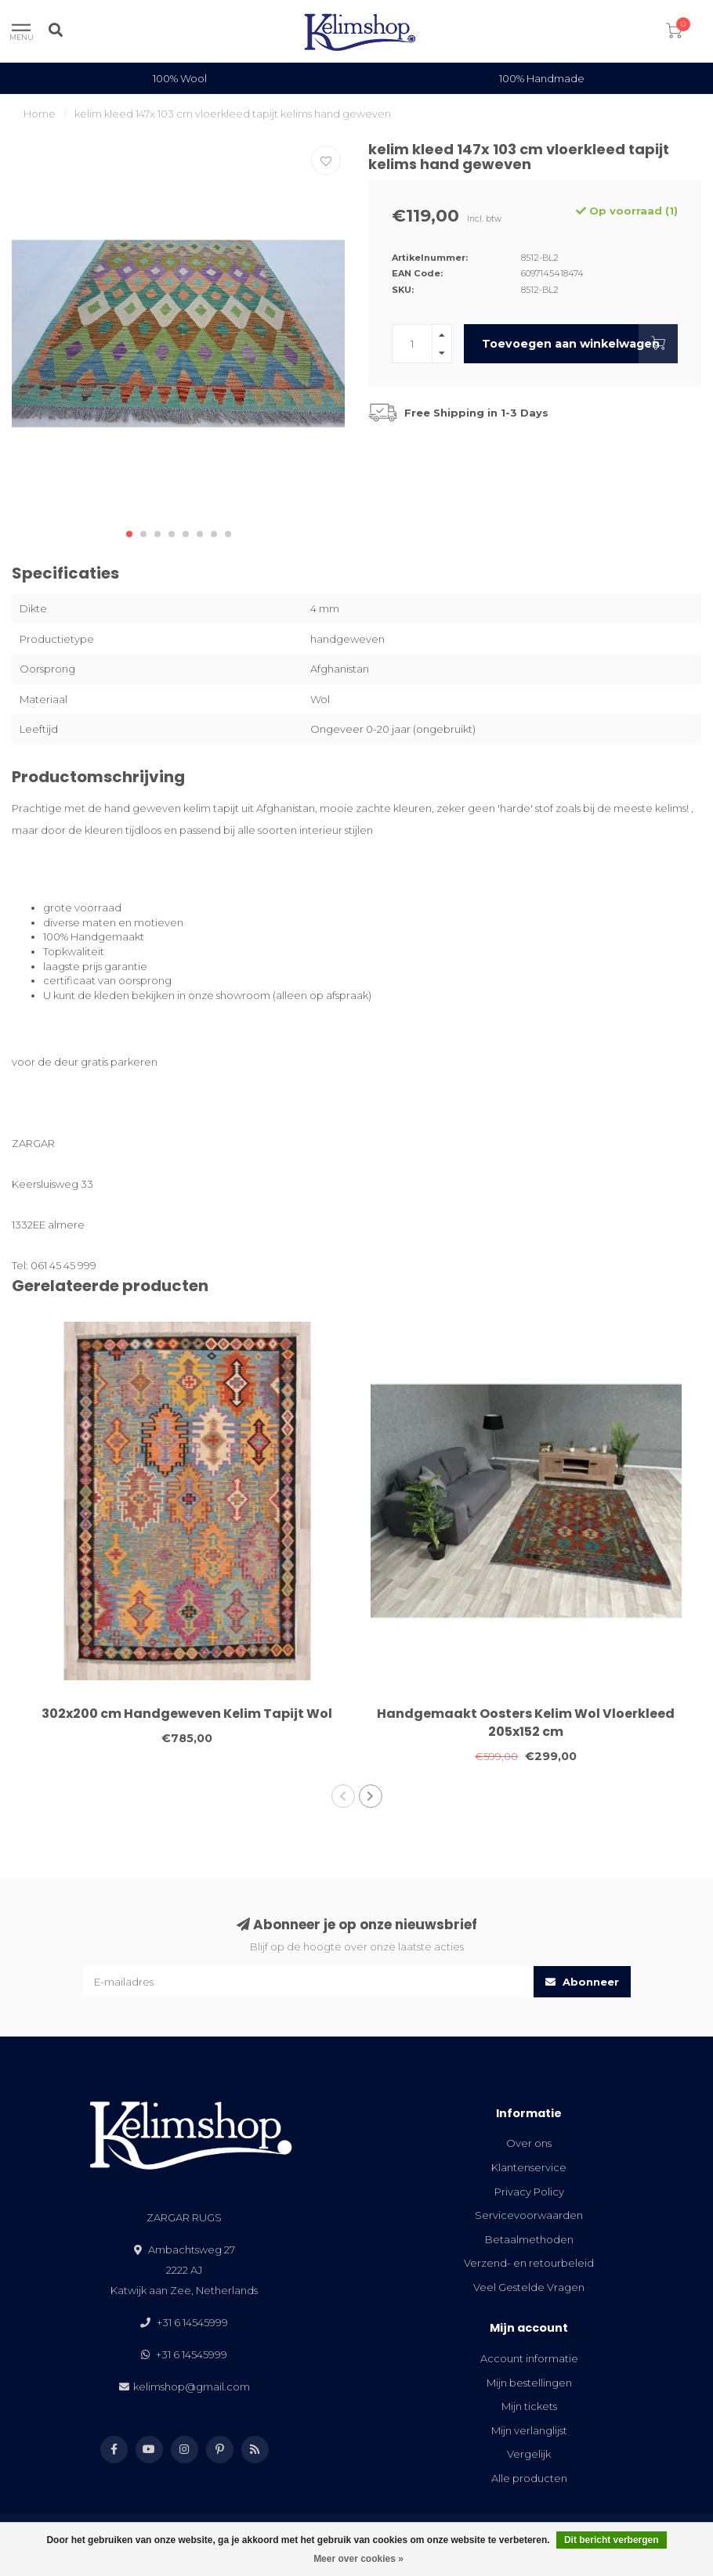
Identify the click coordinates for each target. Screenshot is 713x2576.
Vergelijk (529, 2454)
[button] (129, 534)
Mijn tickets (529, 2406)
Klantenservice (528, 2167)
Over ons (529, 2143)
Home (40, 113)
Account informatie (529, 2358)
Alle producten (529, 2478)
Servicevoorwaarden (529, 2215)
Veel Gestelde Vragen (529, 2287)
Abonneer (582, 1981)
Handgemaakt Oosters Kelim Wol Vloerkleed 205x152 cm (526, 1723)
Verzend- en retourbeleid (529, 2263)
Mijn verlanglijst (529, 2430)
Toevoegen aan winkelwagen (580, 343)
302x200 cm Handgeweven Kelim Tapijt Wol (187, 1714)
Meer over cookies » (358, 2558)
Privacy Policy (529, 2191)
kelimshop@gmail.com (191, 2386)
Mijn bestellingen (529, 2382)
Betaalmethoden (529, 2239)
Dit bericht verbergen (611, 2540)
